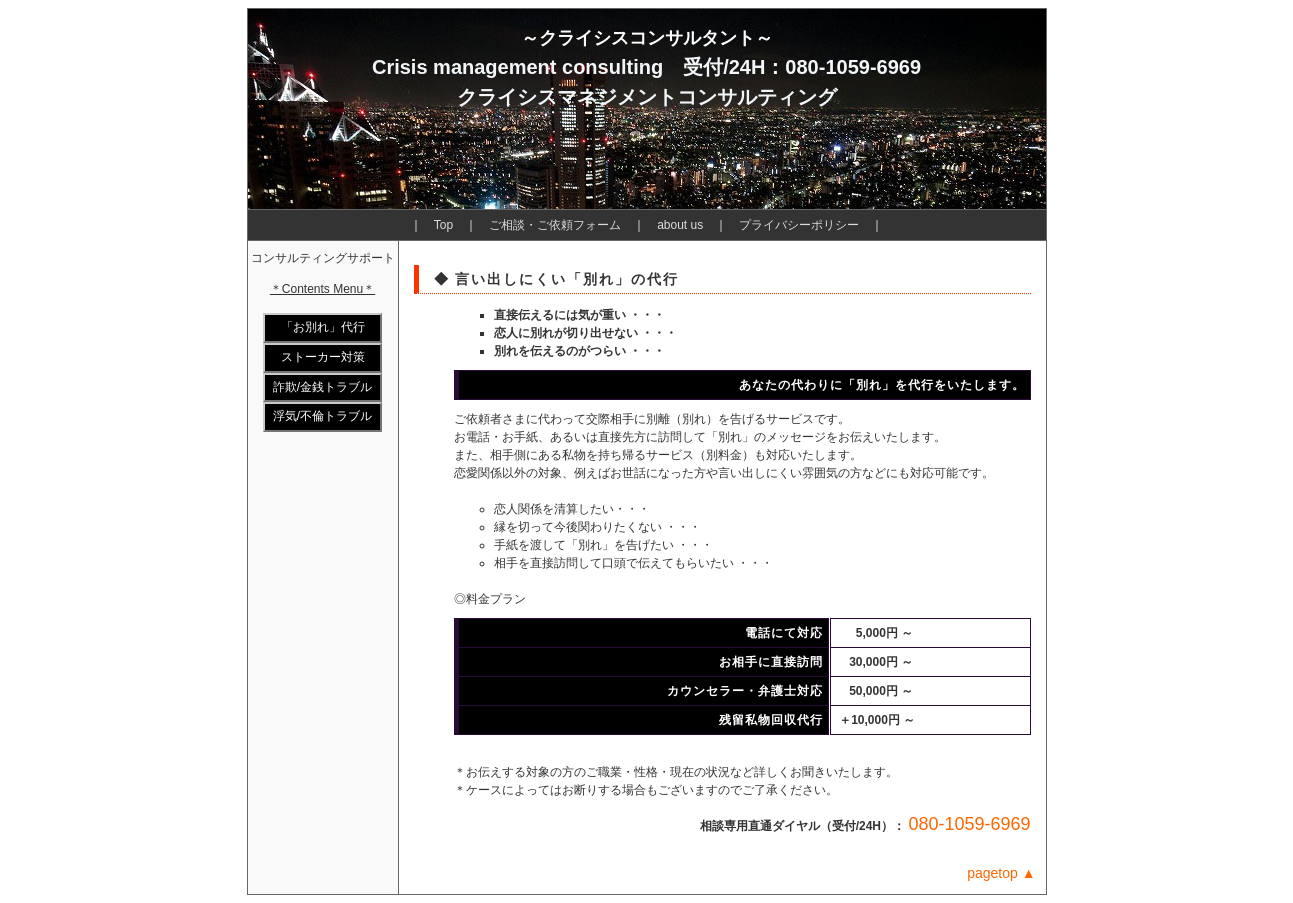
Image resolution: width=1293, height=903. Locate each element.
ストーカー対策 (323, 357)
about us (680, 225)
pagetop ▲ (1001, 873)
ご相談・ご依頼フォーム (555, 225)
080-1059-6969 (969, 824)
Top (443, 225)
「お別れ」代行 (323, 327)
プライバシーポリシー (799, 225)
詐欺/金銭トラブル (322, 387)
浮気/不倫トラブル (322, 416)
